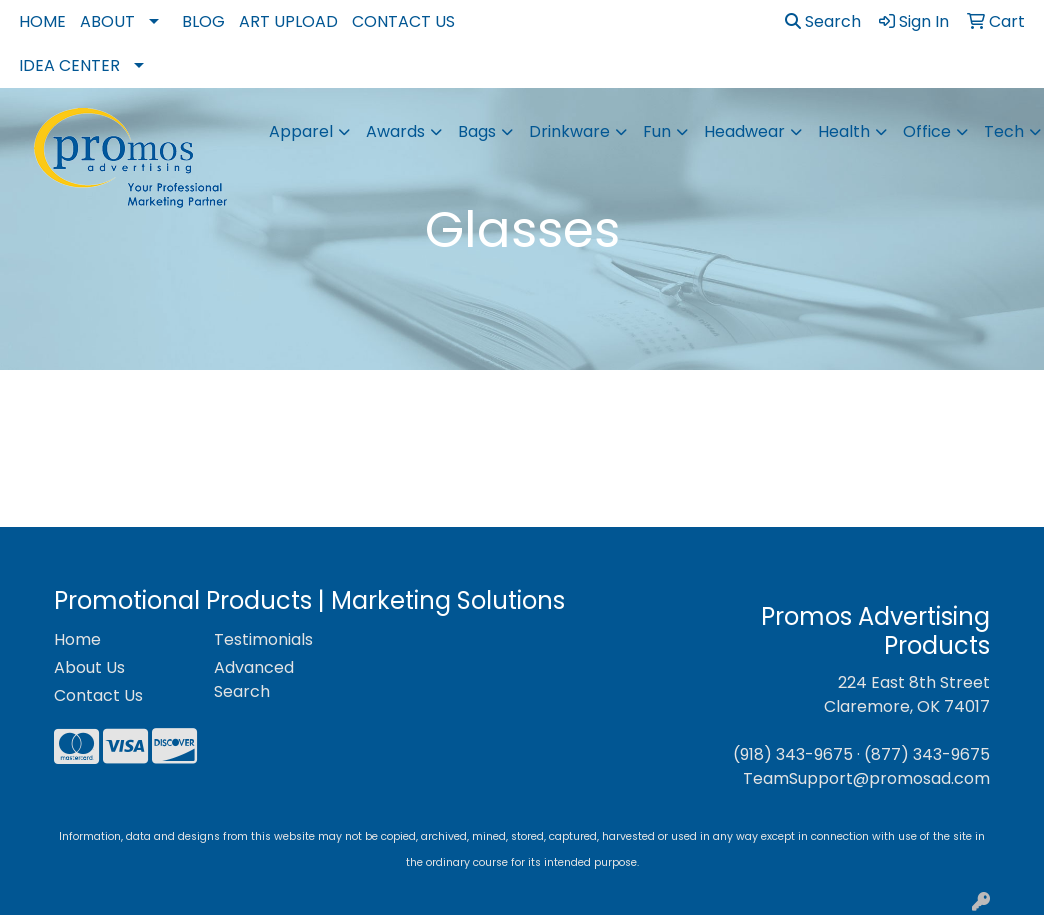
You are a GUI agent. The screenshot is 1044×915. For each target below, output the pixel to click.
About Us (89, 667)
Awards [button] (395, 131)
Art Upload (288, 21)
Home (42, 21)
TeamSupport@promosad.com (866, 778)
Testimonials (263, 639)
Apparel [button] (301, 131)
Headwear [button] (744, 131)
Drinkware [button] (569, 131)
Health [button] (844, 131)
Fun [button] (657, 131)
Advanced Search (254, 679)
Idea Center (69, 65)
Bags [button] (477, 131)
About (107, 21)
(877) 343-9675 (927, 754)
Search (823, 21)
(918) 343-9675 (793, 754)
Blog (203, 21)
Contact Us (403, 21)
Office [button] (927, 131)
